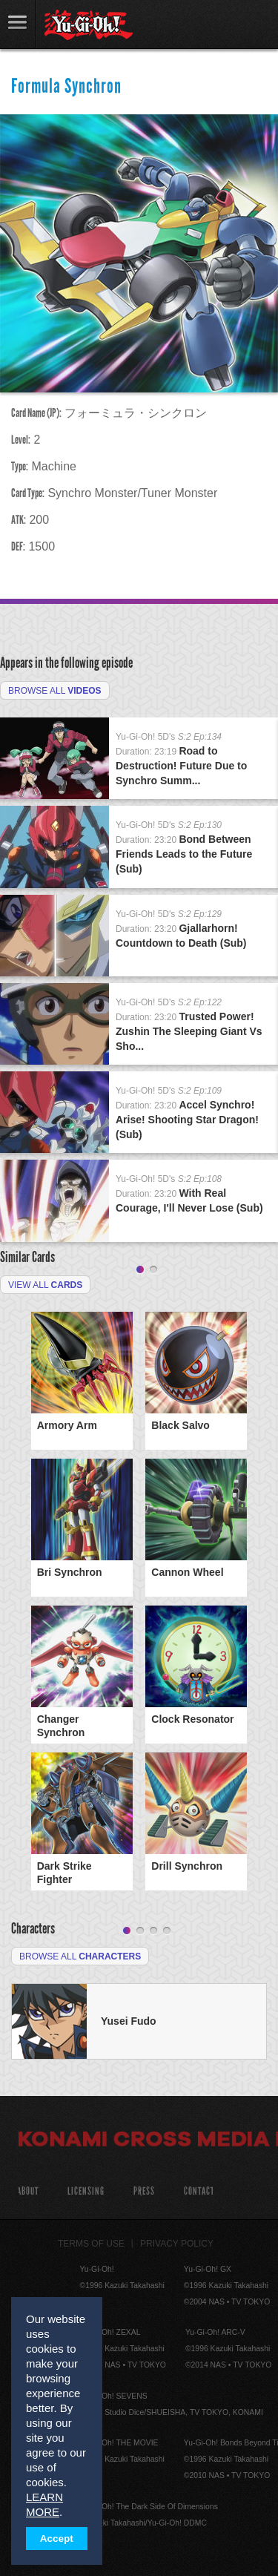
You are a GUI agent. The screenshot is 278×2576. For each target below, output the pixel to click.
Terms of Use (91, 2243)
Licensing (86, 2191)
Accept (56, 2538)
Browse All (55, 691)
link (18, 24)
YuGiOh (88, 25)
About (28, 2191)
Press (144, 2191)
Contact (199, 2191)
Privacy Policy (177, 2243)
